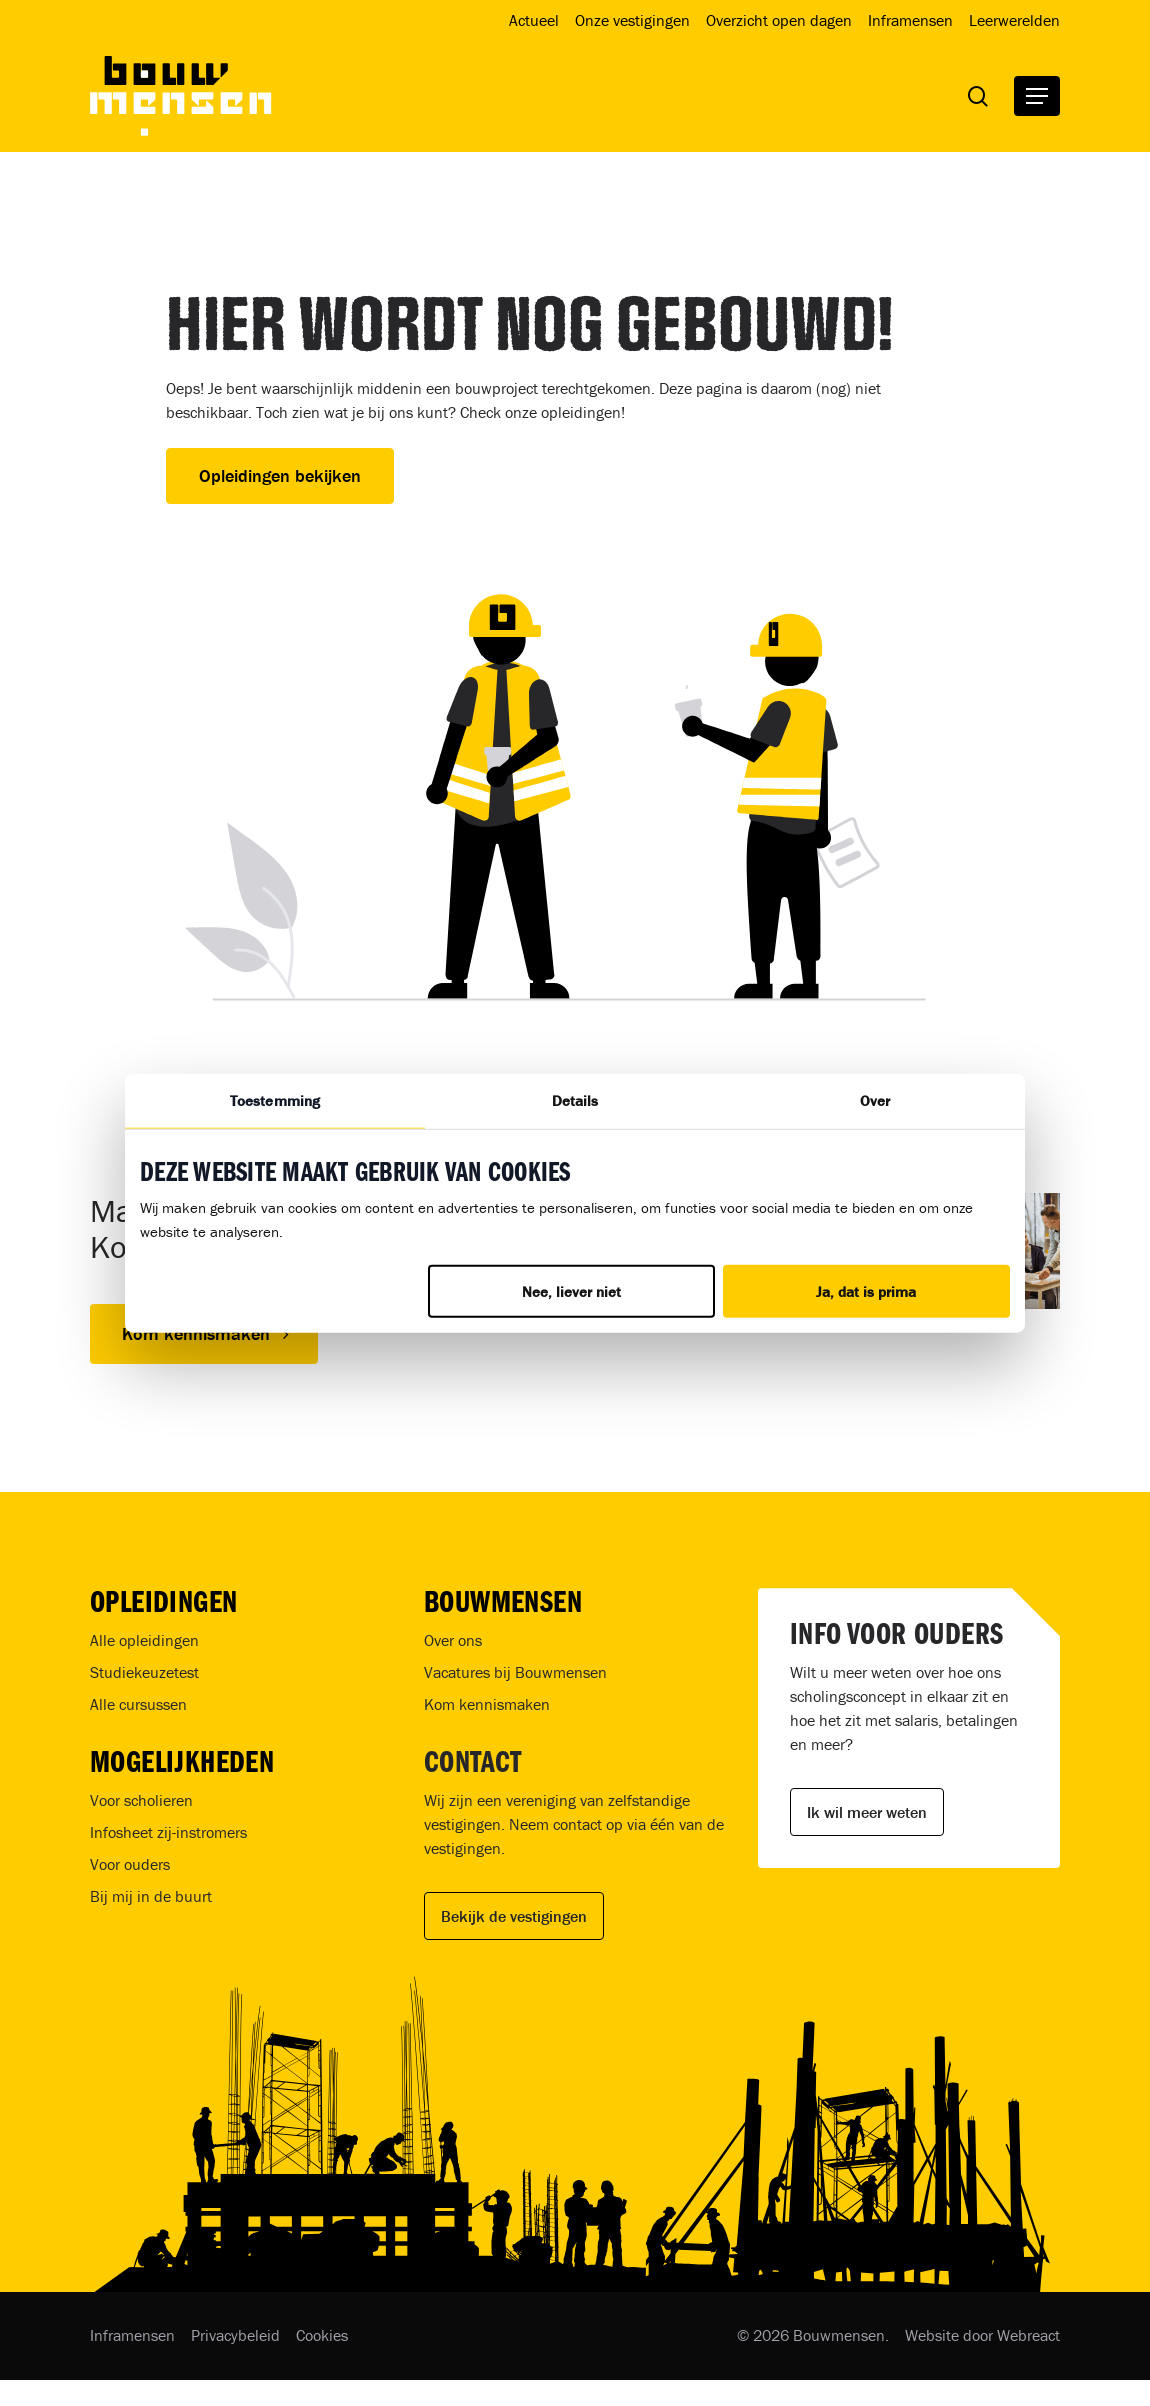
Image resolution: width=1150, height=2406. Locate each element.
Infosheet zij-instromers (168, 1832)
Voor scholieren (141, 1800)
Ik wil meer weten (867, 1812)
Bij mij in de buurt (151, 1896)
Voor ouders (130, 1864)
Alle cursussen (138, 1704)
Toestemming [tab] (275, 1100)
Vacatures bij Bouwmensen (515, 1672)
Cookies (322, 2335)
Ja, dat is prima (866, 1290)
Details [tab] (575, 1100)
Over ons (453, 1640)
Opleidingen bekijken (280, 475)
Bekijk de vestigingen (514, 1916)
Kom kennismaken (487, 1704)
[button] (1037, 96)
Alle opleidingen (144, 1640)
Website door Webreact (982, 2335)
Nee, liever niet (571, 1290)
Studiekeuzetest (144, 1672)
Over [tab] (875, 1100)
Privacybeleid (235, 2335)
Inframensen (132, 2335)
